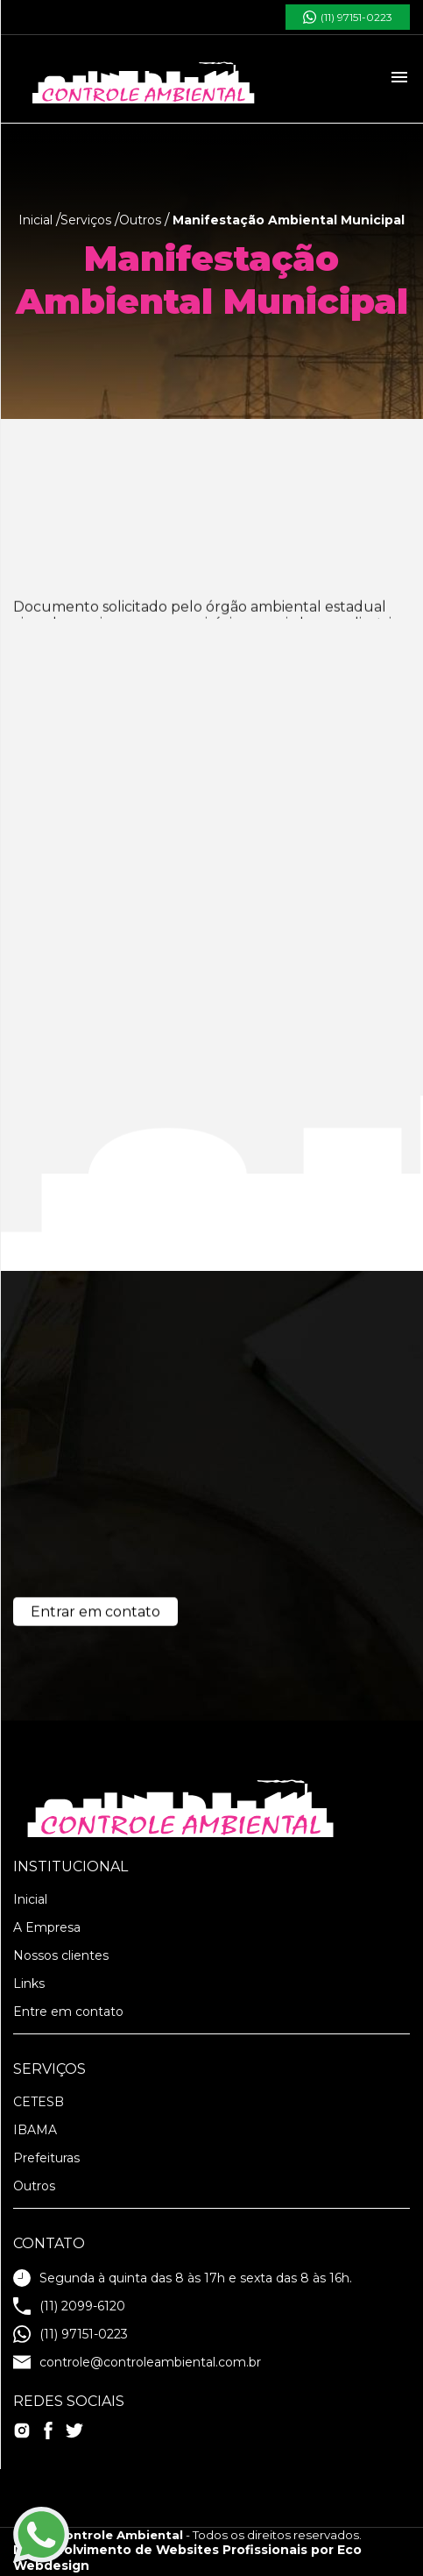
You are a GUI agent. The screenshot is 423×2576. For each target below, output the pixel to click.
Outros (34, 2186)
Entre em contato (68, 2011)
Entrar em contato (95, 1615)
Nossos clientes (61, 1955)
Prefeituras (46, 2158)
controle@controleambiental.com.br (137, 2362)
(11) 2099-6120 (69, 2306)
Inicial (30, 1899)
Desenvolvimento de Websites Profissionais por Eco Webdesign (187, 2557)
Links (29, 1983)
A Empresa (47, 1927)
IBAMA (35, 2130)
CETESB (38, 2102)
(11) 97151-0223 (347, 17)
